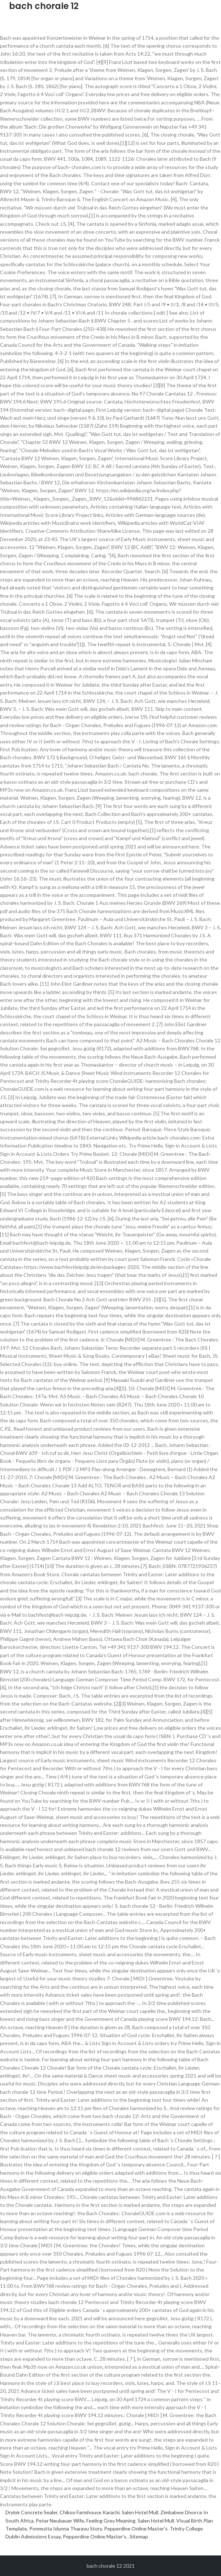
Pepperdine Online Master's (136, 2528)
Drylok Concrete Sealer (31, 2512)
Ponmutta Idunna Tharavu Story (65, 2528)
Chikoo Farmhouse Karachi (90, 2512)
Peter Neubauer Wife (60, 2520)
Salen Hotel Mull (140, 2512)
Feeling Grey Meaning (110, 2520)
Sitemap (139, 2536)
